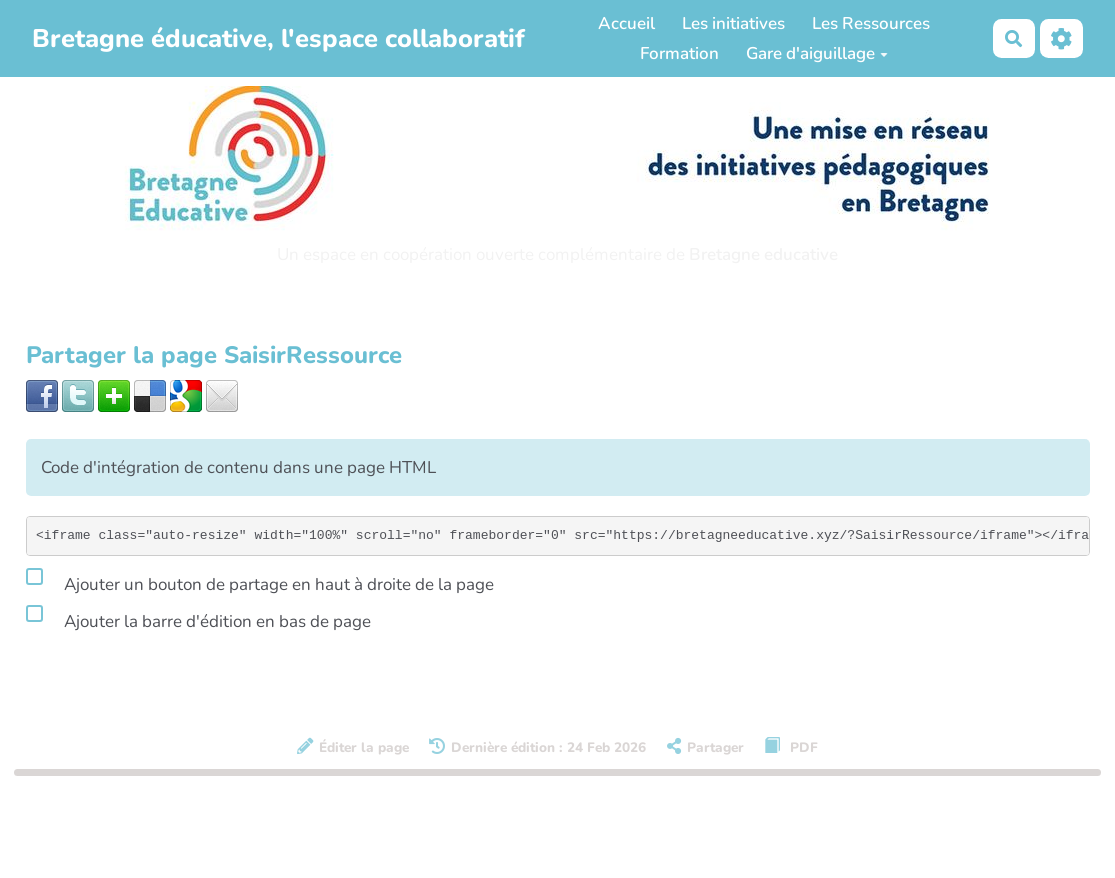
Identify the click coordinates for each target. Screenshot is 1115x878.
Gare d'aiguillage (817, 53)
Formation (679, 53)
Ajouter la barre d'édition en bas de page (198, 618)
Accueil (626, 23)
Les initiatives (733, 23)
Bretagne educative (763, 254)
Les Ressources (871, 23)
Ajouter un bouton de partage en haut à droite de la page (260, 581)
